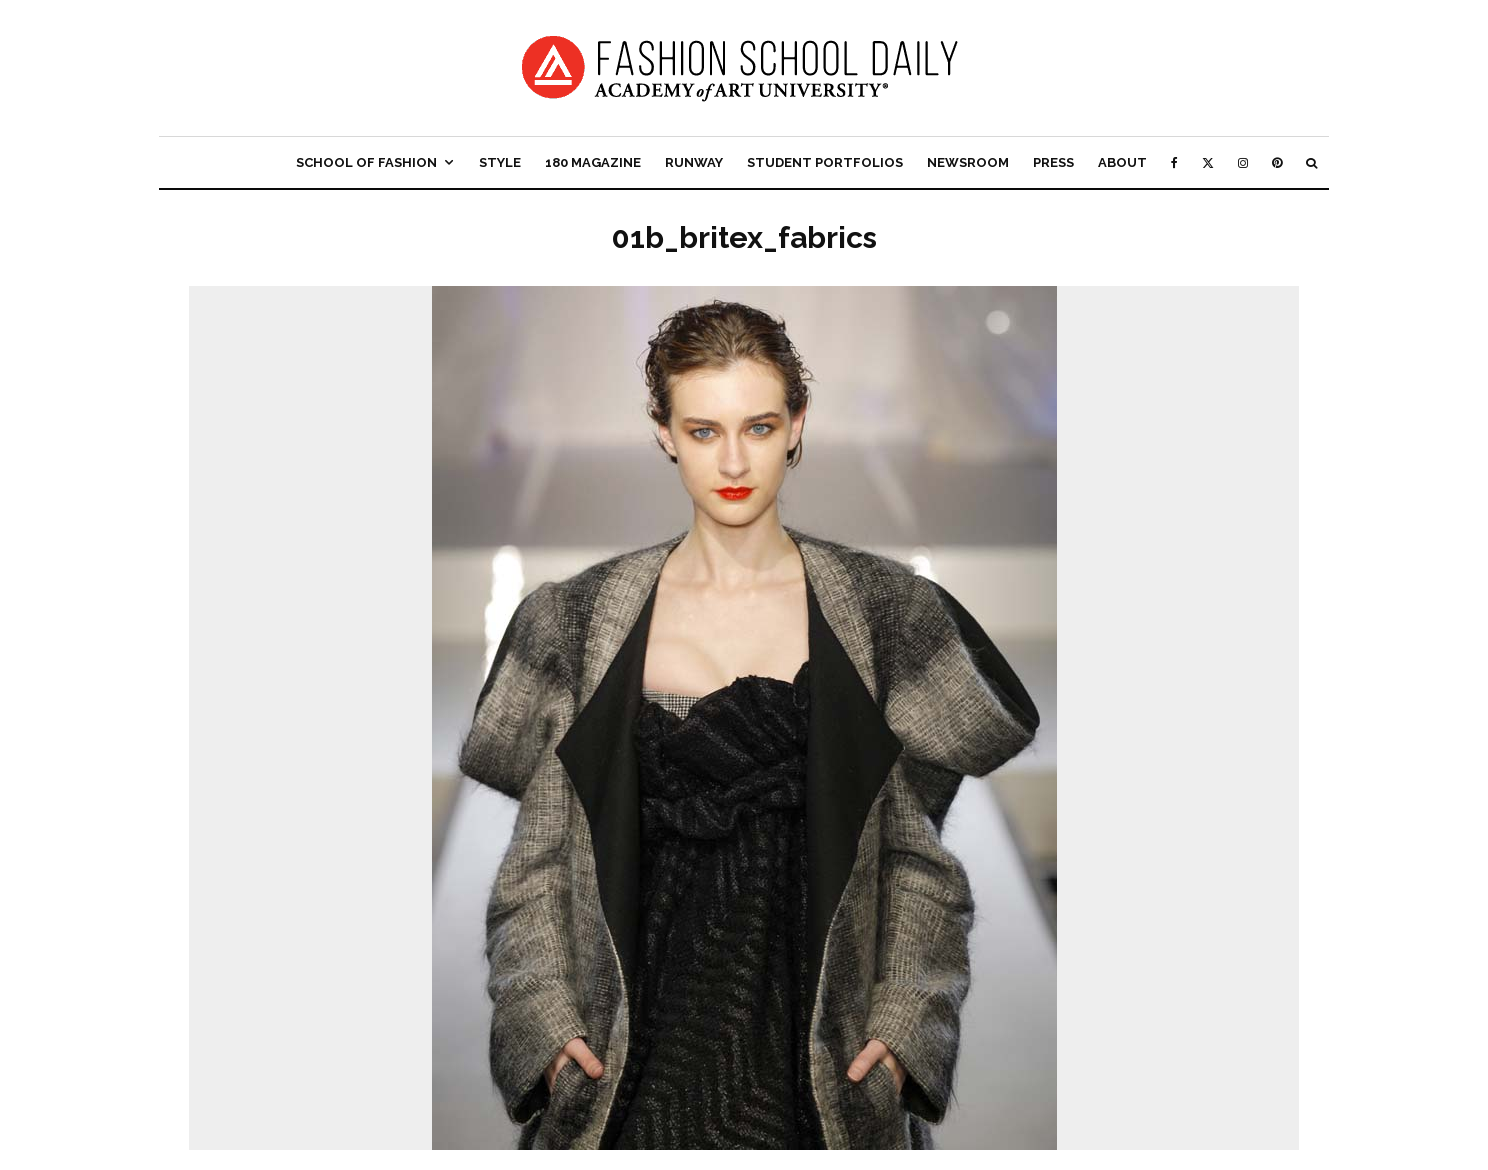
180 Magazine (593, 162)
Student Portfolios (825, 162)
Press (1053, 162)
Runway (694, 162)
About (1122, 162)
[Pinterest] (1277, 162)
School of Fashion (366, 162)
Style (500, 162)
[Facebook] (1174, 162)
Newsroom (968, 162)
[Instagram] (1243, 162)
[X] (1208, 162)
